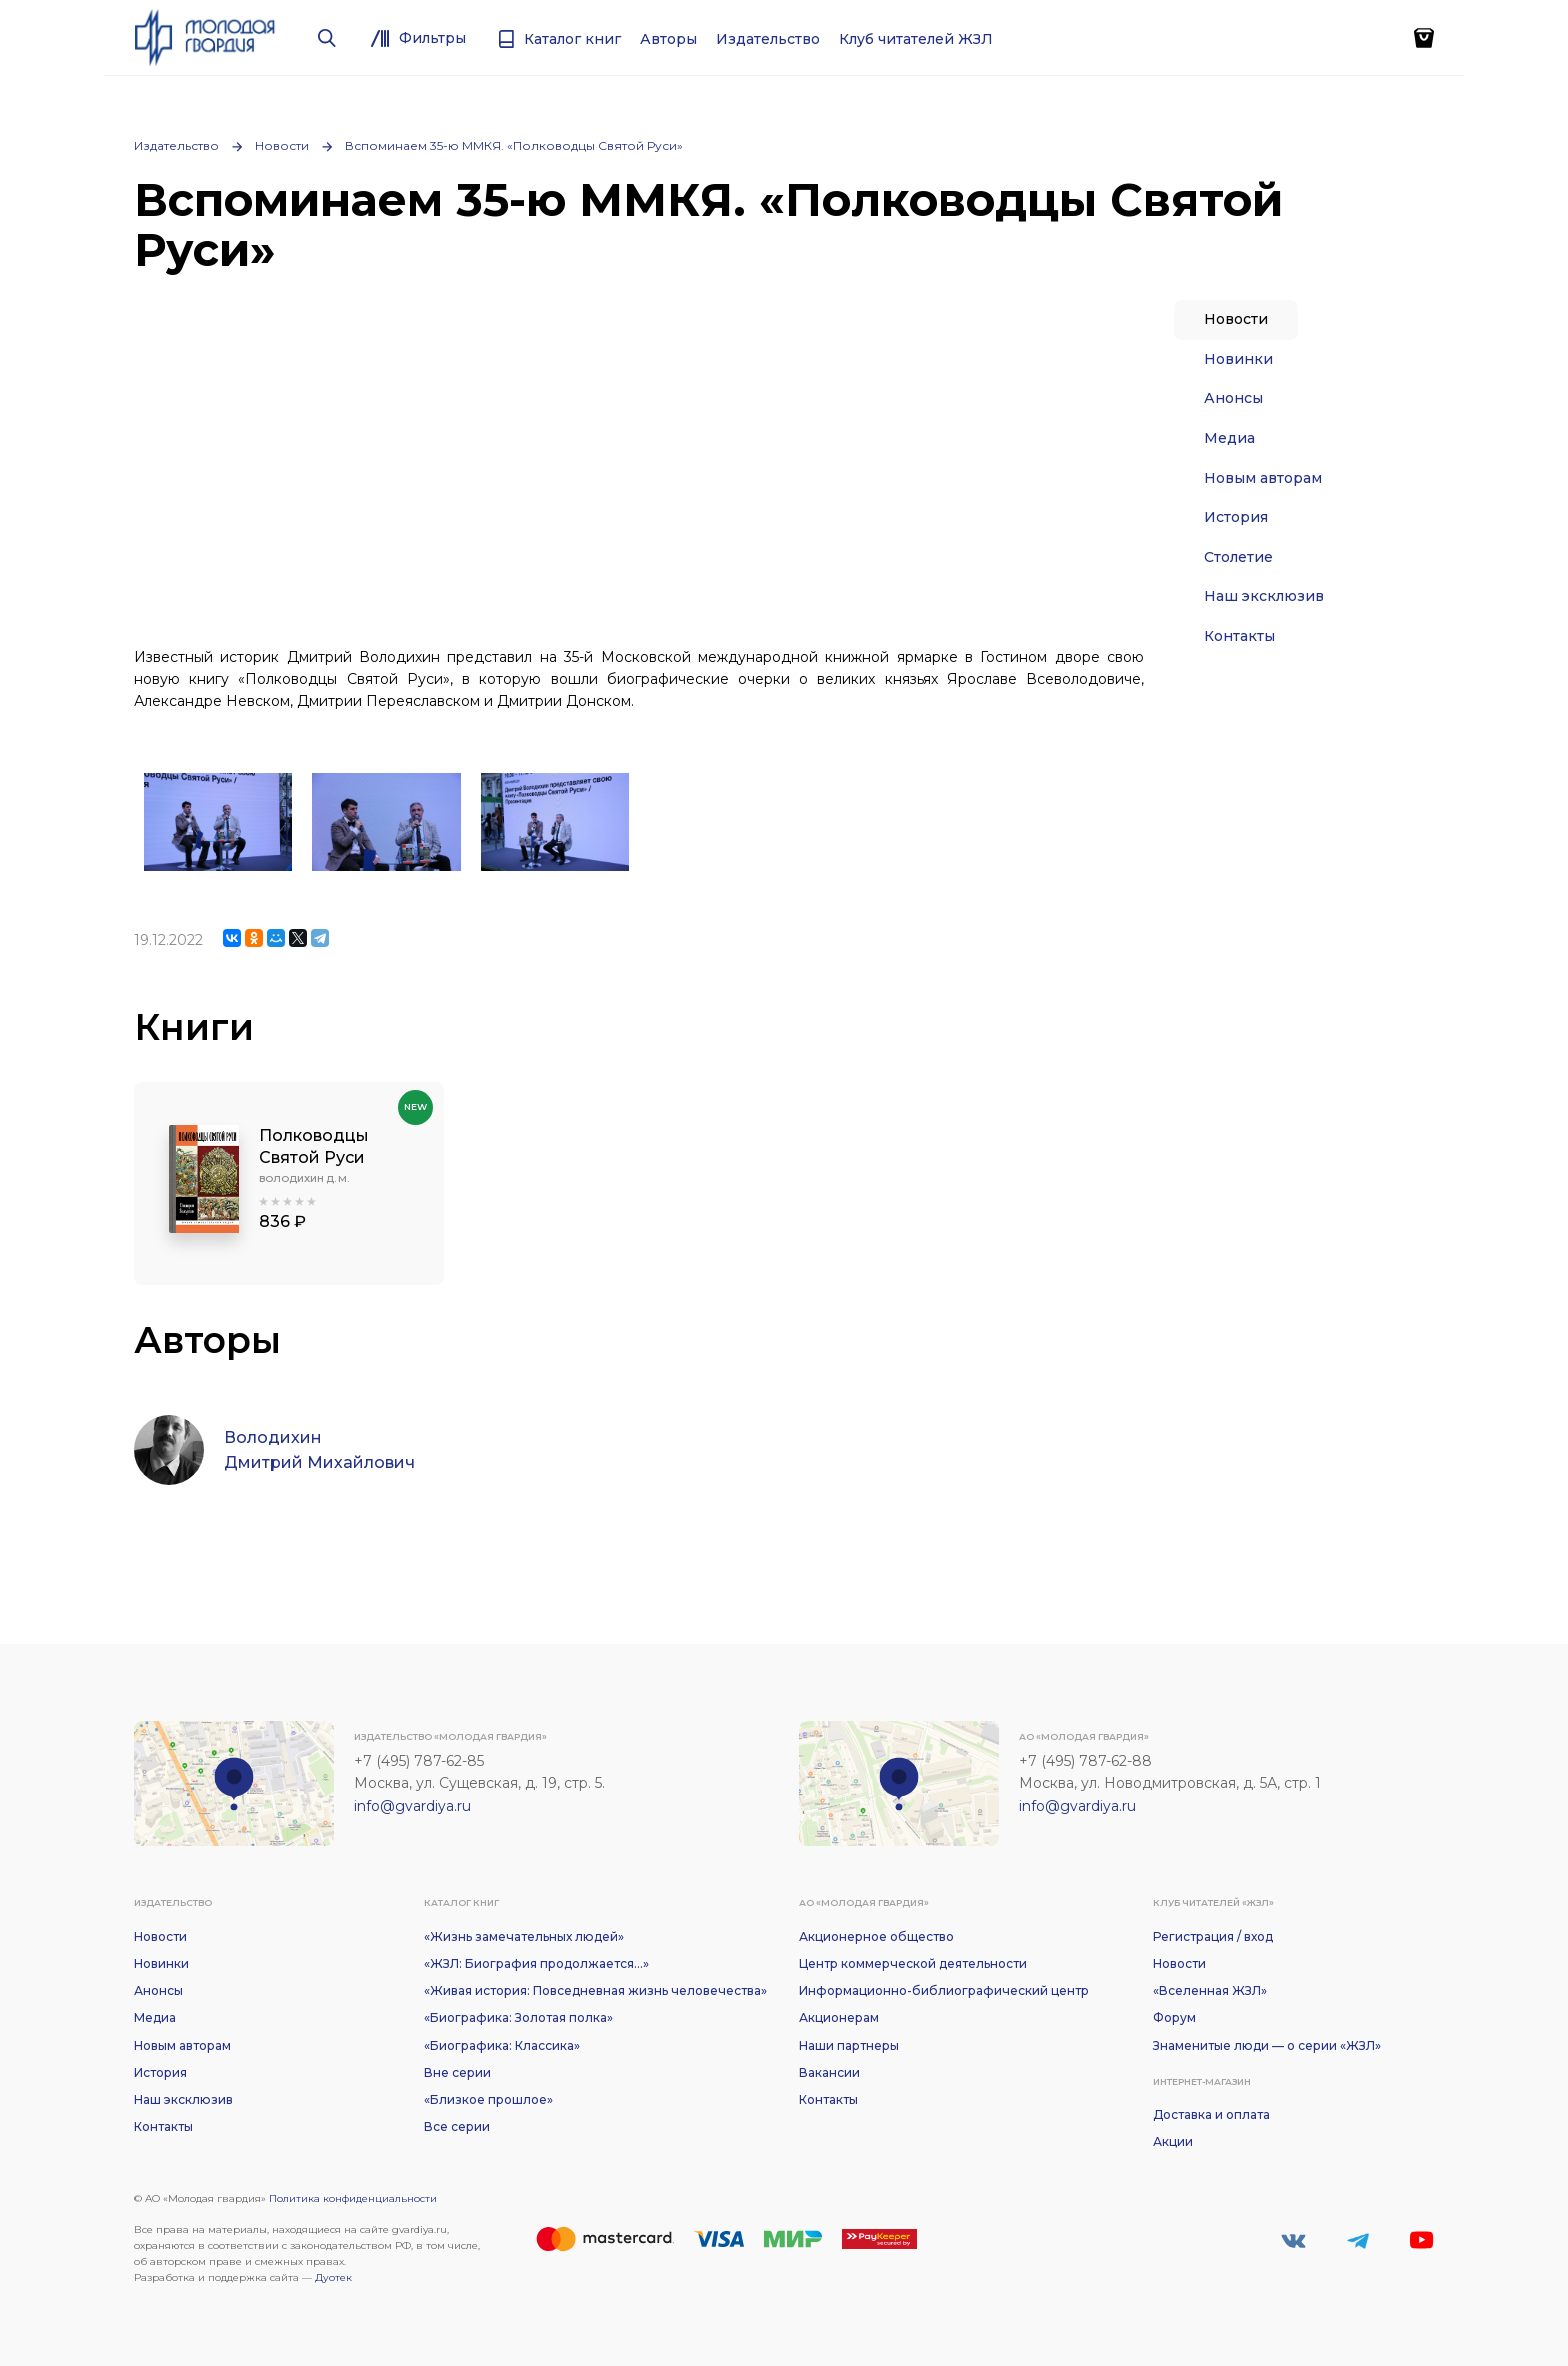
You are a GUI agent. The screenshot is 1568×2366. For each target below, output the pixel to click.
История (1236, 517)
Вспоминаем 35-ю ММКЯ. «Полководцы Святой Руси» (514, 145)
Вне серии (457, 2072)
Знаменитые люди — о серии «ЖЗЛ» (1267, 2045)
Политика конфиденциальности (353, 2198)
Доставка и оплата (1211, 2114)
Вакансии (829, 2072)
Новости (282, 145)
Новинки (1238, 359)
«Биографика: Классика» (502, 2045)
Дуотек (333, 2277)
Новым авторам (1263, 478)
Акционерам (839, 2017)
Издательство (176, 145)
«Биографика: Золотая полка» (518, 2017)
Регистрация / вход (1213, 1936)
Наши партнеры (849, 2045)
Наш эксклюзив (1264, 596)
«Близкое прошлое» (488, 2099)
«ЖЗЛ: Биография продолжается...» (536, 1963)
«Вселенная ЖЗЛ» (1210, 1990)
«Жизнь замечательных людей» (524, 1936)
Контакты (1239, 636)
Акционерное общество (876, 1936)
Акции (1173, 2141)
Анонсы (1233, 398)
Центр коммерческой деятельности (913, 1963)
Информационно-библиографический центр (944, 1990)
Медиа (1229, 438)
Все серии (457, 2126)
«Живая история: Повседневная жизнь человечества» (595, 1990)
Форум (1174, 2017)
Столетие (1238, 557)
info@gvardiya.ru (412, 1806)
